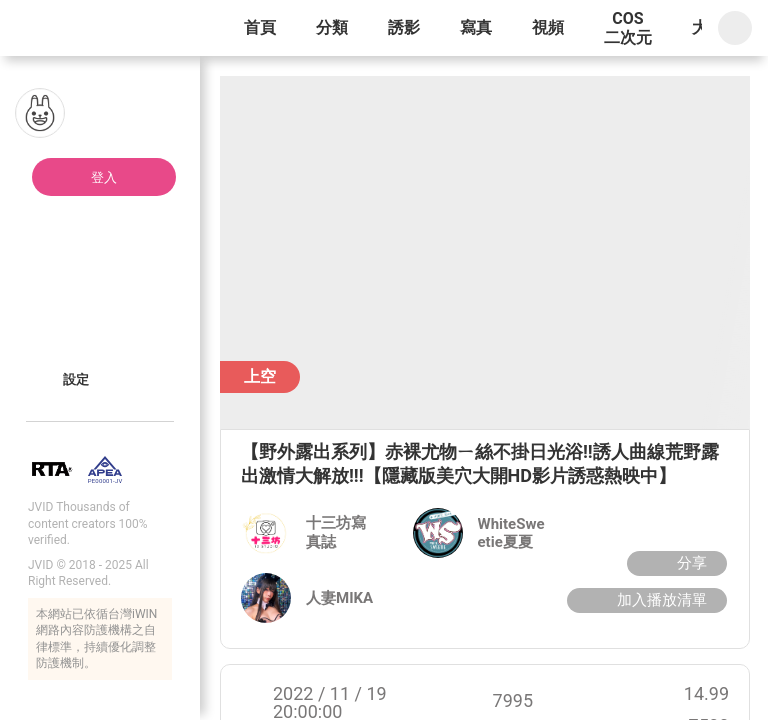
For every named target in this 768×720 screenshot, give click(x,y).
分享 (674, 563)
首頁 (260, 27)
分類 (332, 27)
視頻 (548, 27)
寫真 (476, 27)
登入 (104, 177)
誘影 (404, 27)
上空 (260, 376)
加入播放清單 (644, 600)
